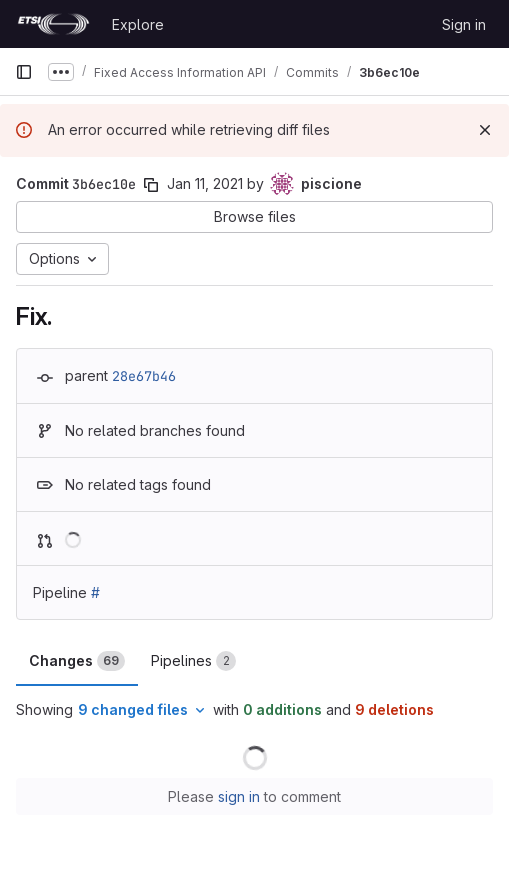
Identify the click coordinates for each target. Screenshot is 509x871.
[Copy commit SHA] (151, 185)
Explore (138, 24)
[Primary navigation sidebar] (24, 72)
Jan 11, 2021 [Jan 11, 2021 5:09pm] (205, 183)
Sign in (464, 24)
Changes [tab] (77, 661)
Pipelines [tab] (193, 661)
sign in (239, 796)
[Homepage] (53, 24)
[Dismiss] (485, 130)
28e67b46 (144, 376)
